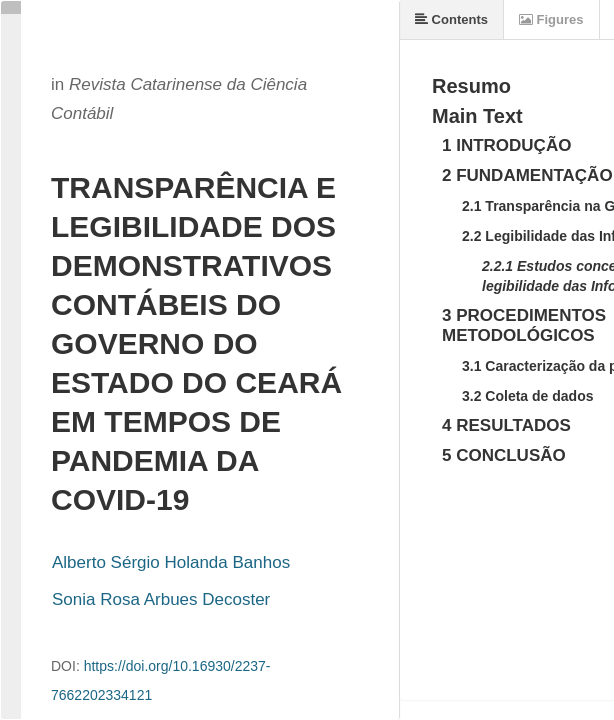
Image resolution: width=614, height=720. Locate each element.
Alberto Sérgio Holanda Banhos (171, 562)
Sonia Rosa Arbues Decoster (161, 599)
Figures (551, 19)
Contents (451, 19)
